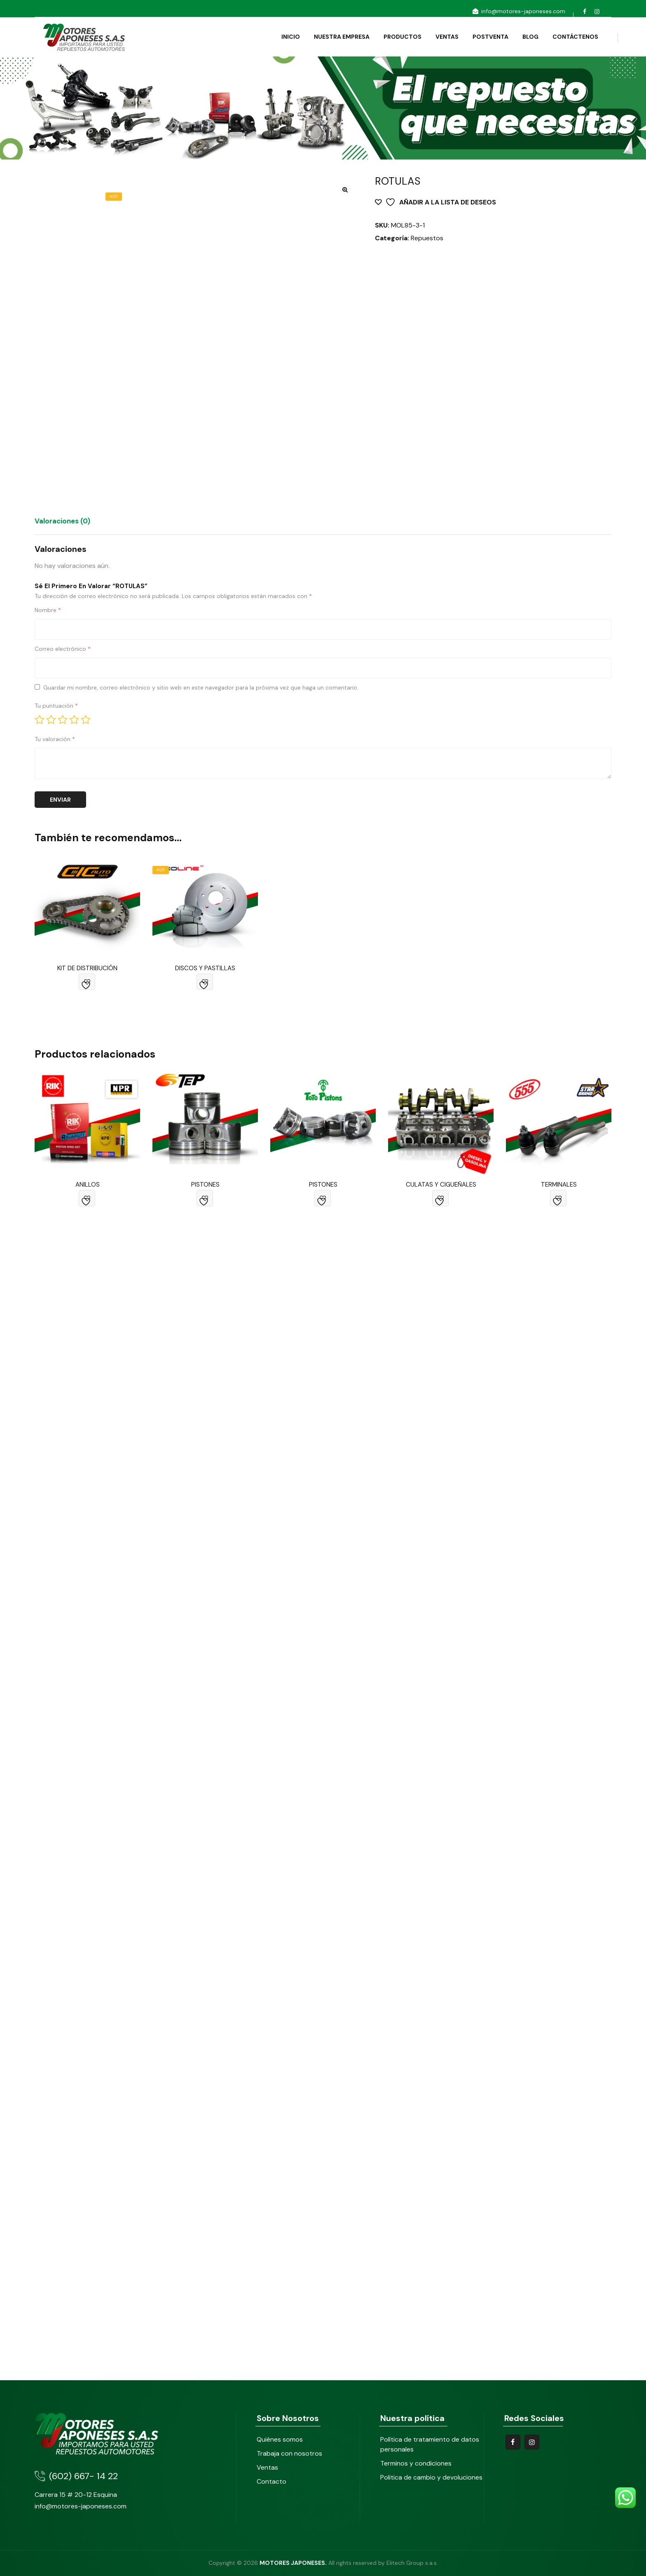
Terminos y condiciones (416, 2463)
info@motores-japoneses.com (518, 11)
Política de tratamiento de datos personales (429, 2444)
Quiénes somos (280, 2439)
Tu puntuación (56, 705)
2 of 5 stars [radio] (51, 720)
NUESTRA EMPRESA (337, 36)
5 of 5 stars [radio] (86, 720)
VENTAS (442, 36)
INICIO (285, 36)
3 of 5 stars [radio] (63, 720)
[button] (345, 190)
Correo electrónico (63, 648)
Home (43, 120)
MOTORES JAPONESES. (293, 2563)
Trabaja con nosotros (289, 2453)
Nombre (48, 610)
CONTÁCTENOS (570, 36)
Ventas (267, 2467)
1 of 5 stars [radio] (39, 720)
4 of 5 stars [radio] (74, 720)
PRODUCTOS (398, 36)
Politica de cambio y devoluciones (431, 2477)
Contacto (271, 2481)
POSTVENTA (485, 36)
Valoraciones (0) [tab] (62, 521)
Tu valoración (55, 739)
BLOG (525, 36)
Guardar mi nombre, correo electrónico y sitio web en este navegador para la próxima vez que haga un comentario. (200, 687)
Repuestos (427, 238)
